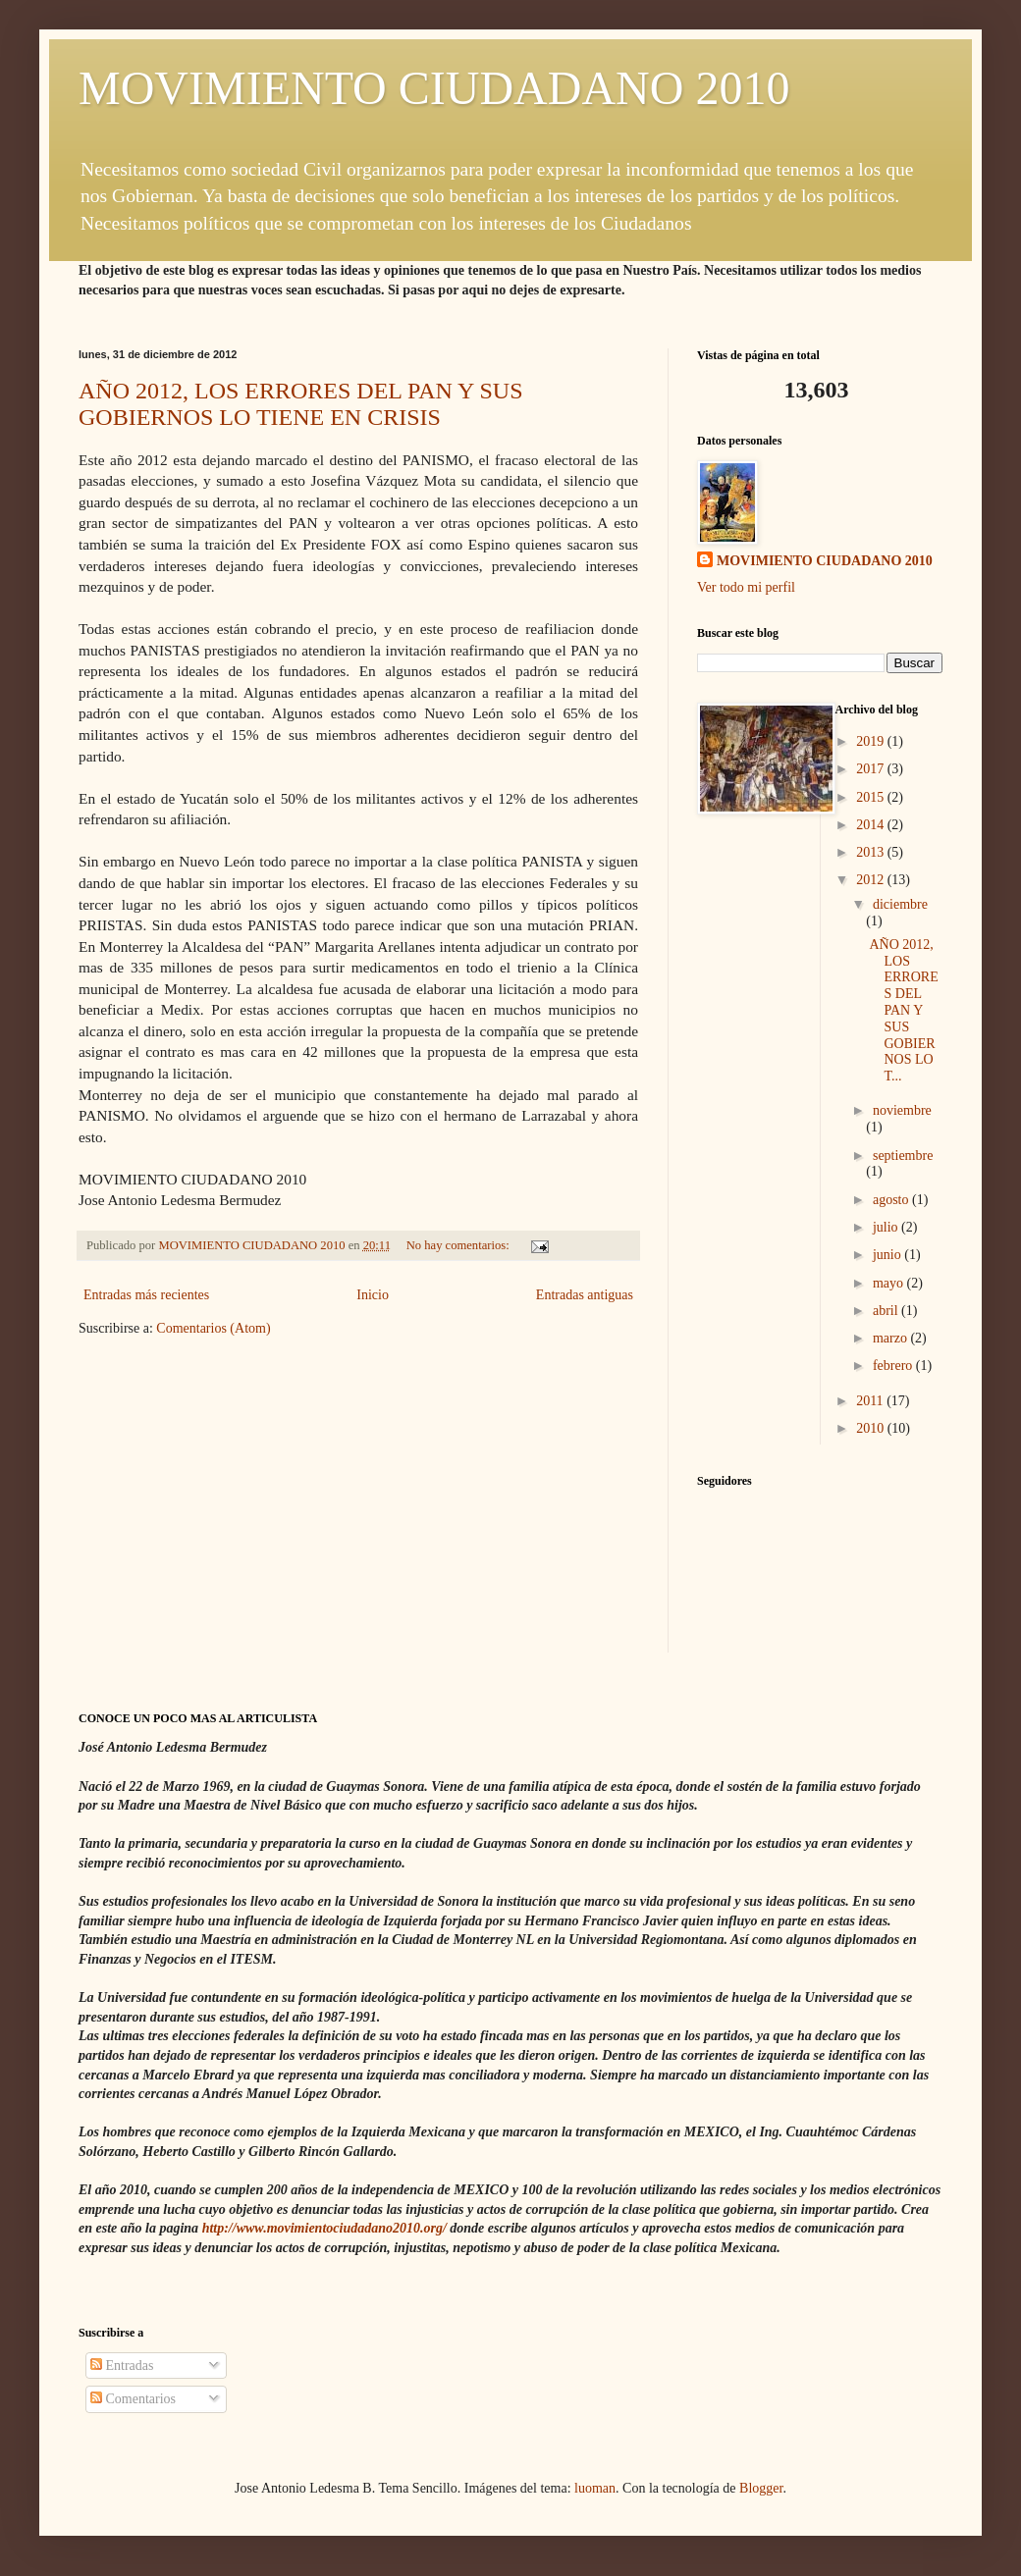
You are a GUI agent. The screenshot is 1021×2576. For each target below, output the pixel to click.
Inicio (372, 1295)
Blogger (760, 2488)
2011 (871, 1400)
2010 (871, 1428)
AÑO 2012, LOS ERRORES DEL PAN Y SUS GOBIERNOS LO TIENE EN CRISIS (301, 404)
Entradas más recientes (146, 1295)
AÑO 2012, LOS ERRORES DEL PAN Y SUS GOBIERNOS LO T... (903, 1010)
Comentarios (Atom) (213, 1328)
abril (887, 1310)
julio (887, 1227)
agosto (892, 1199)
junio (888, 1254)
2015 (871, 797)
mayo (890, 1283)
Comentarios (133, 2399)
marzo (891, 1338)
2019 (871, 741)
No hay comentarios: (459, 1245)
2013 (871, 852)
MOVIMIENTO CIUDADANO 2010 (434, 88)
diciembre (900, 904)
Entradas (121, 2365)
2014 (871, 824)
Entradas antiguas (584, 1295)
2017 (871, 769)
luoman (595, 2488)
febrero (894, 1365)
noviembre (902, 1110)
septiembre (903, 1155)
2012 (871, 879)
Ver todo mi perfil (746, 587)
